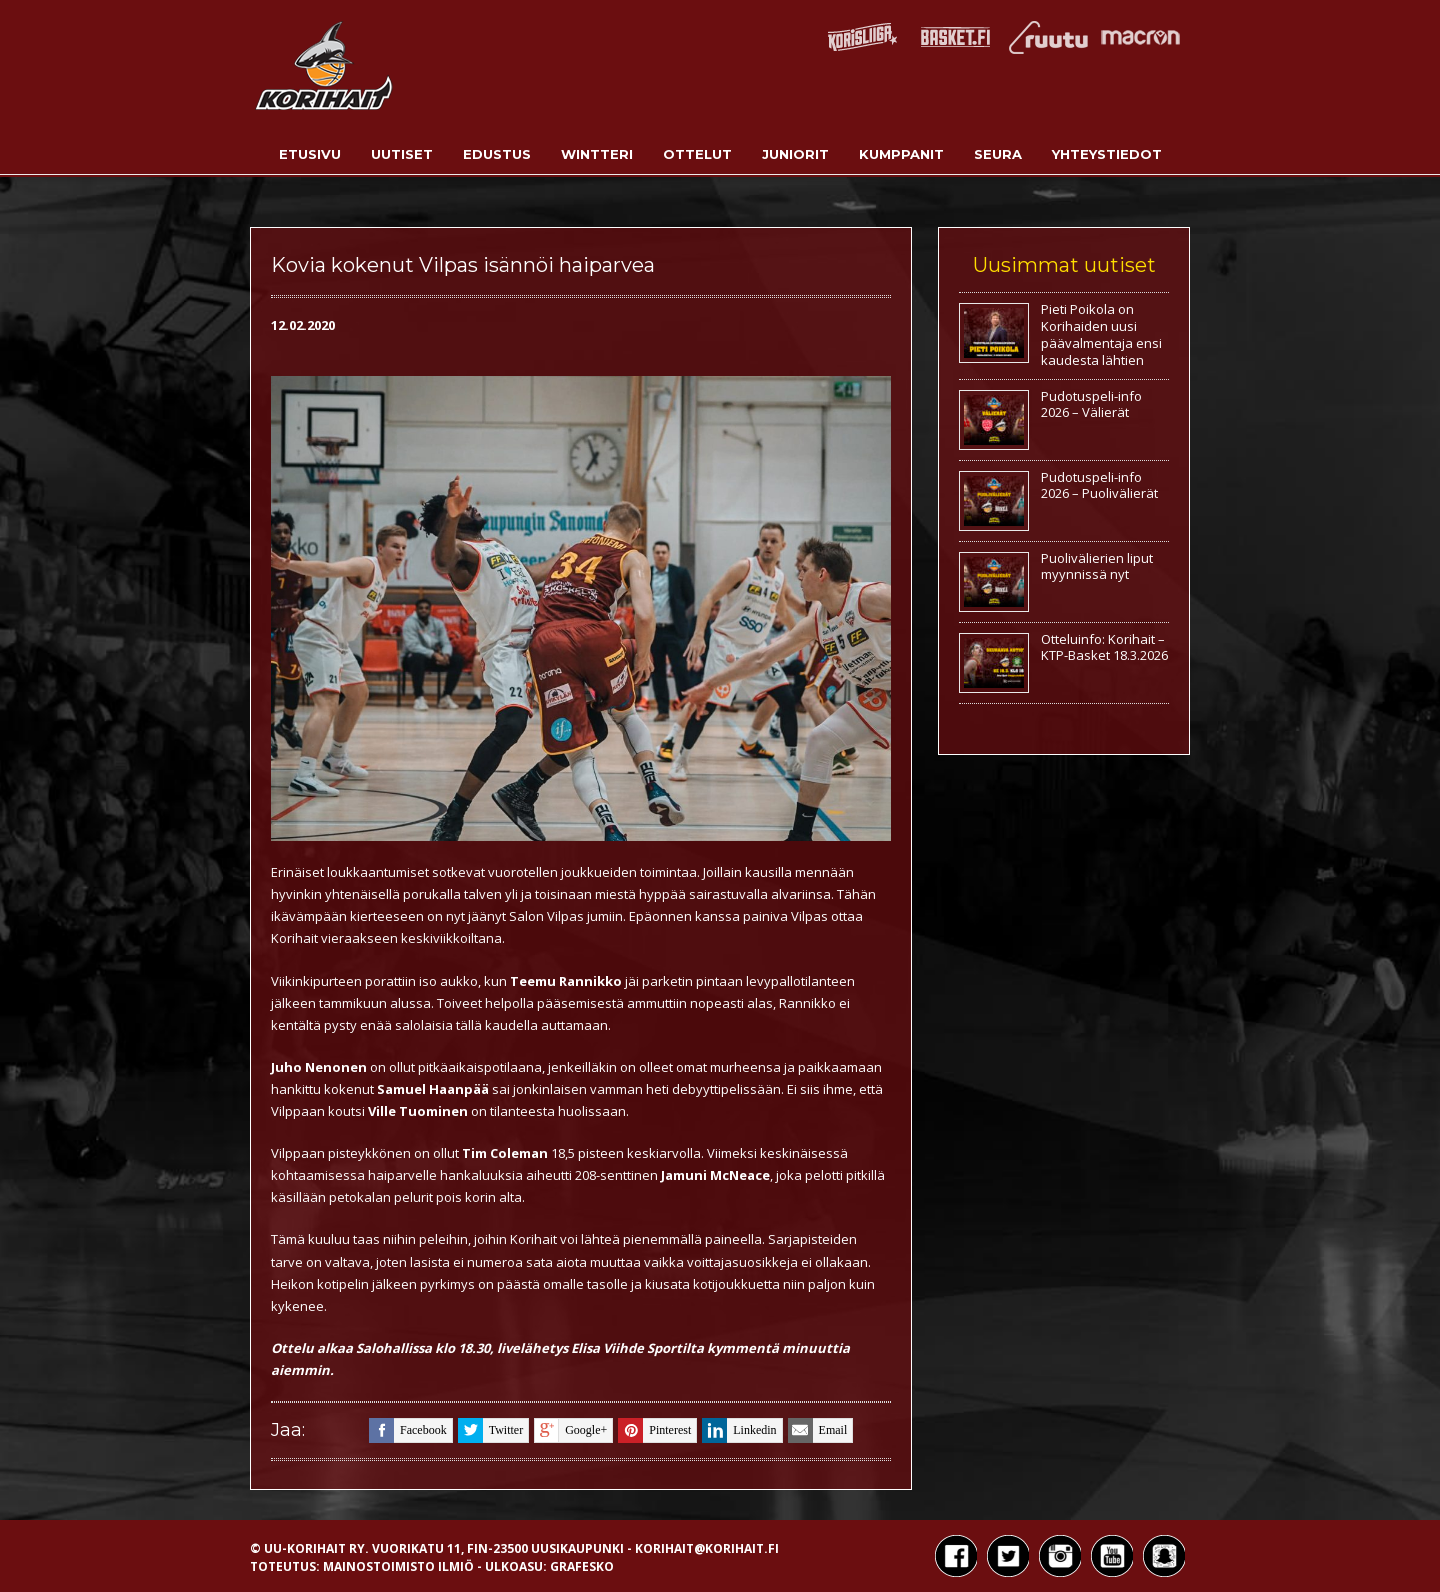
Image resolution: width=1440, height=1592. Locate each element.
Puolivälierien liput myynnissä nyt (1097, 566)
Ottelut (697, 154)
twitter (490, 1430)
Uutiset (402, 154)
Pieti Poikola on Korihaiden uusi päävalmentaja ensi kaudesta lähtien (1101, 334)
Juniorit (795, 154)
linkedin (739, 1430)
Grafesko (582, 1566)
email (818, 1430)
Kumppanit (901, 154)
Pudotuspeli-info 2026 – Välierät (1091, 404)
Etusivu (310, 154)
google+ (570, 1430)
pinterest (654, 1430)
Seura (998, 154)
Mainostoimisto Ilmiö (398, 1566)
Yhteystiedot (1107, 154)
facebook (408, 1430)
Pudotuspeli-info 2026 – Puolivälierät (1099, 485)
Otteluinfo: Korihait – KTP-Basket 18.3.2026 (1104, 647)
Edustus (497, 154)
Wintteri (597, 154)
